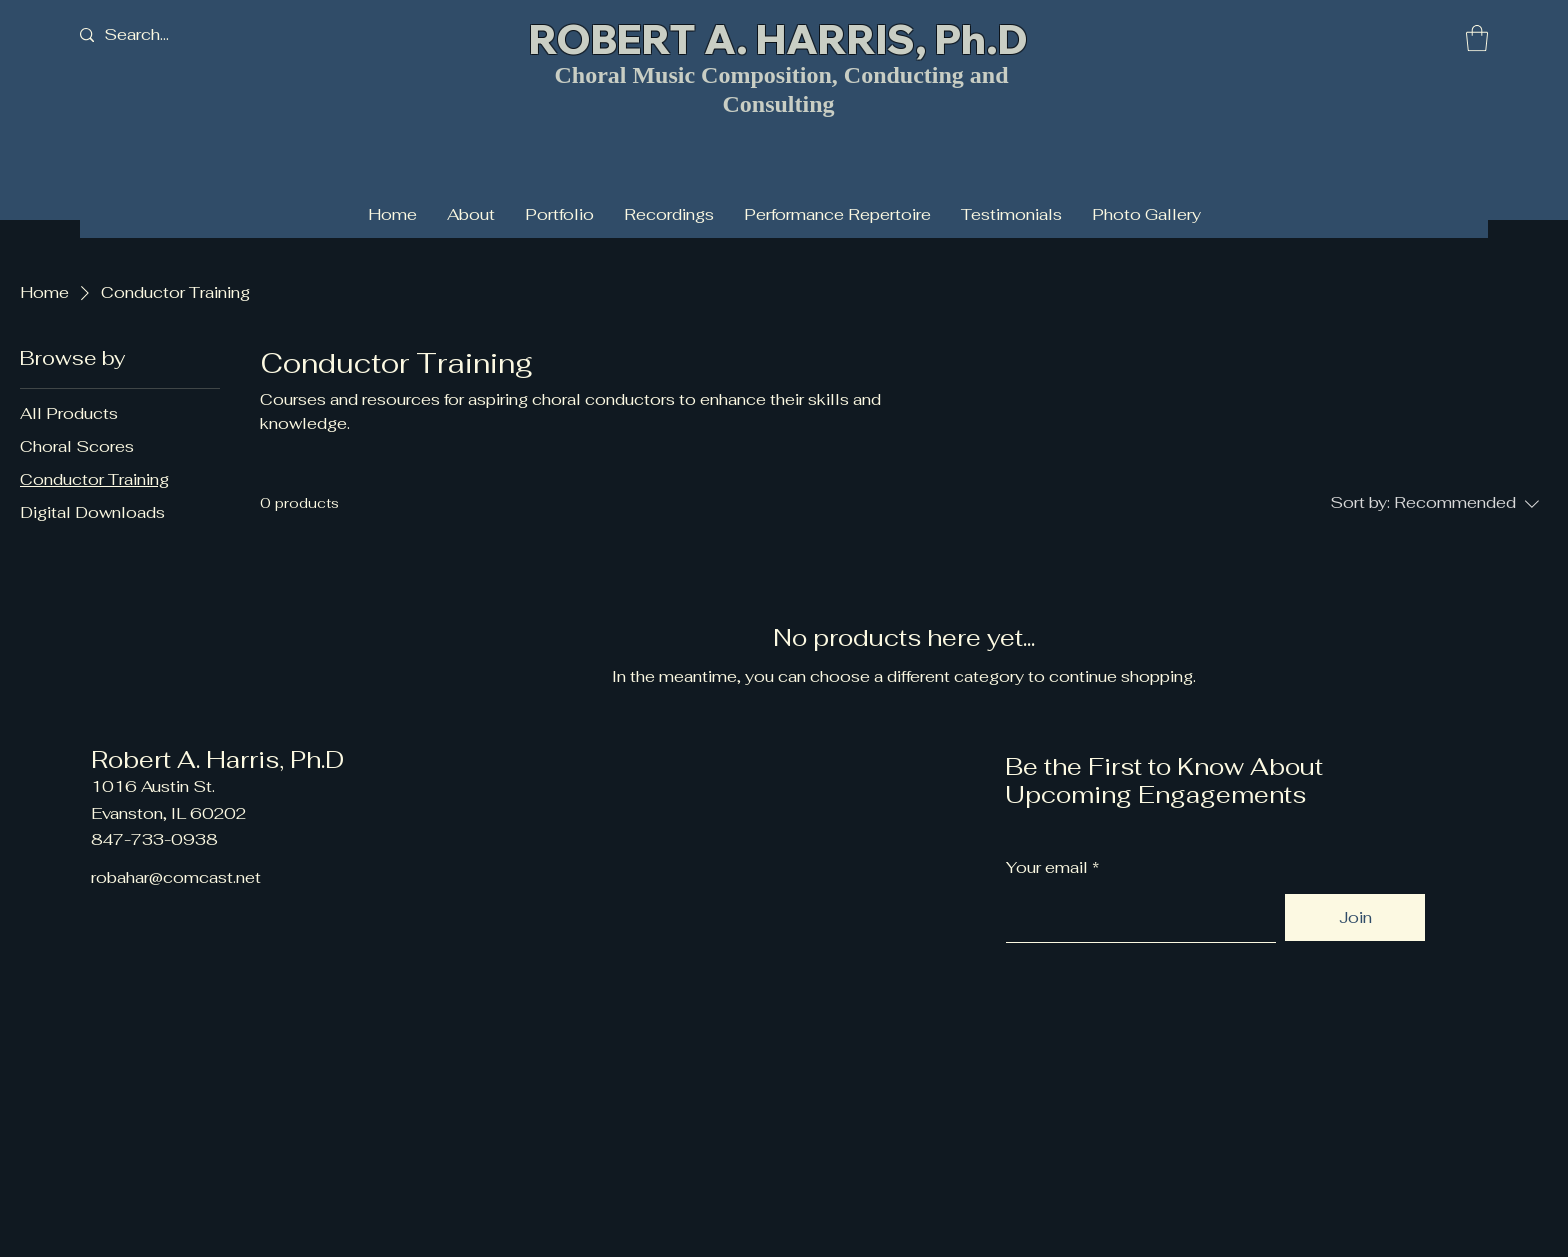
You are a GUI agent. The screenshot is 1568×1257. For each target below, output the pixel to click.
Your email (1047, 868)
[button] (1477, 38)
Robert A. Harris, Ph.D (217, 759)
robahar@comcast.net (176, 877)
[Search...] (169, 35)
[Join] (1355, 917)
